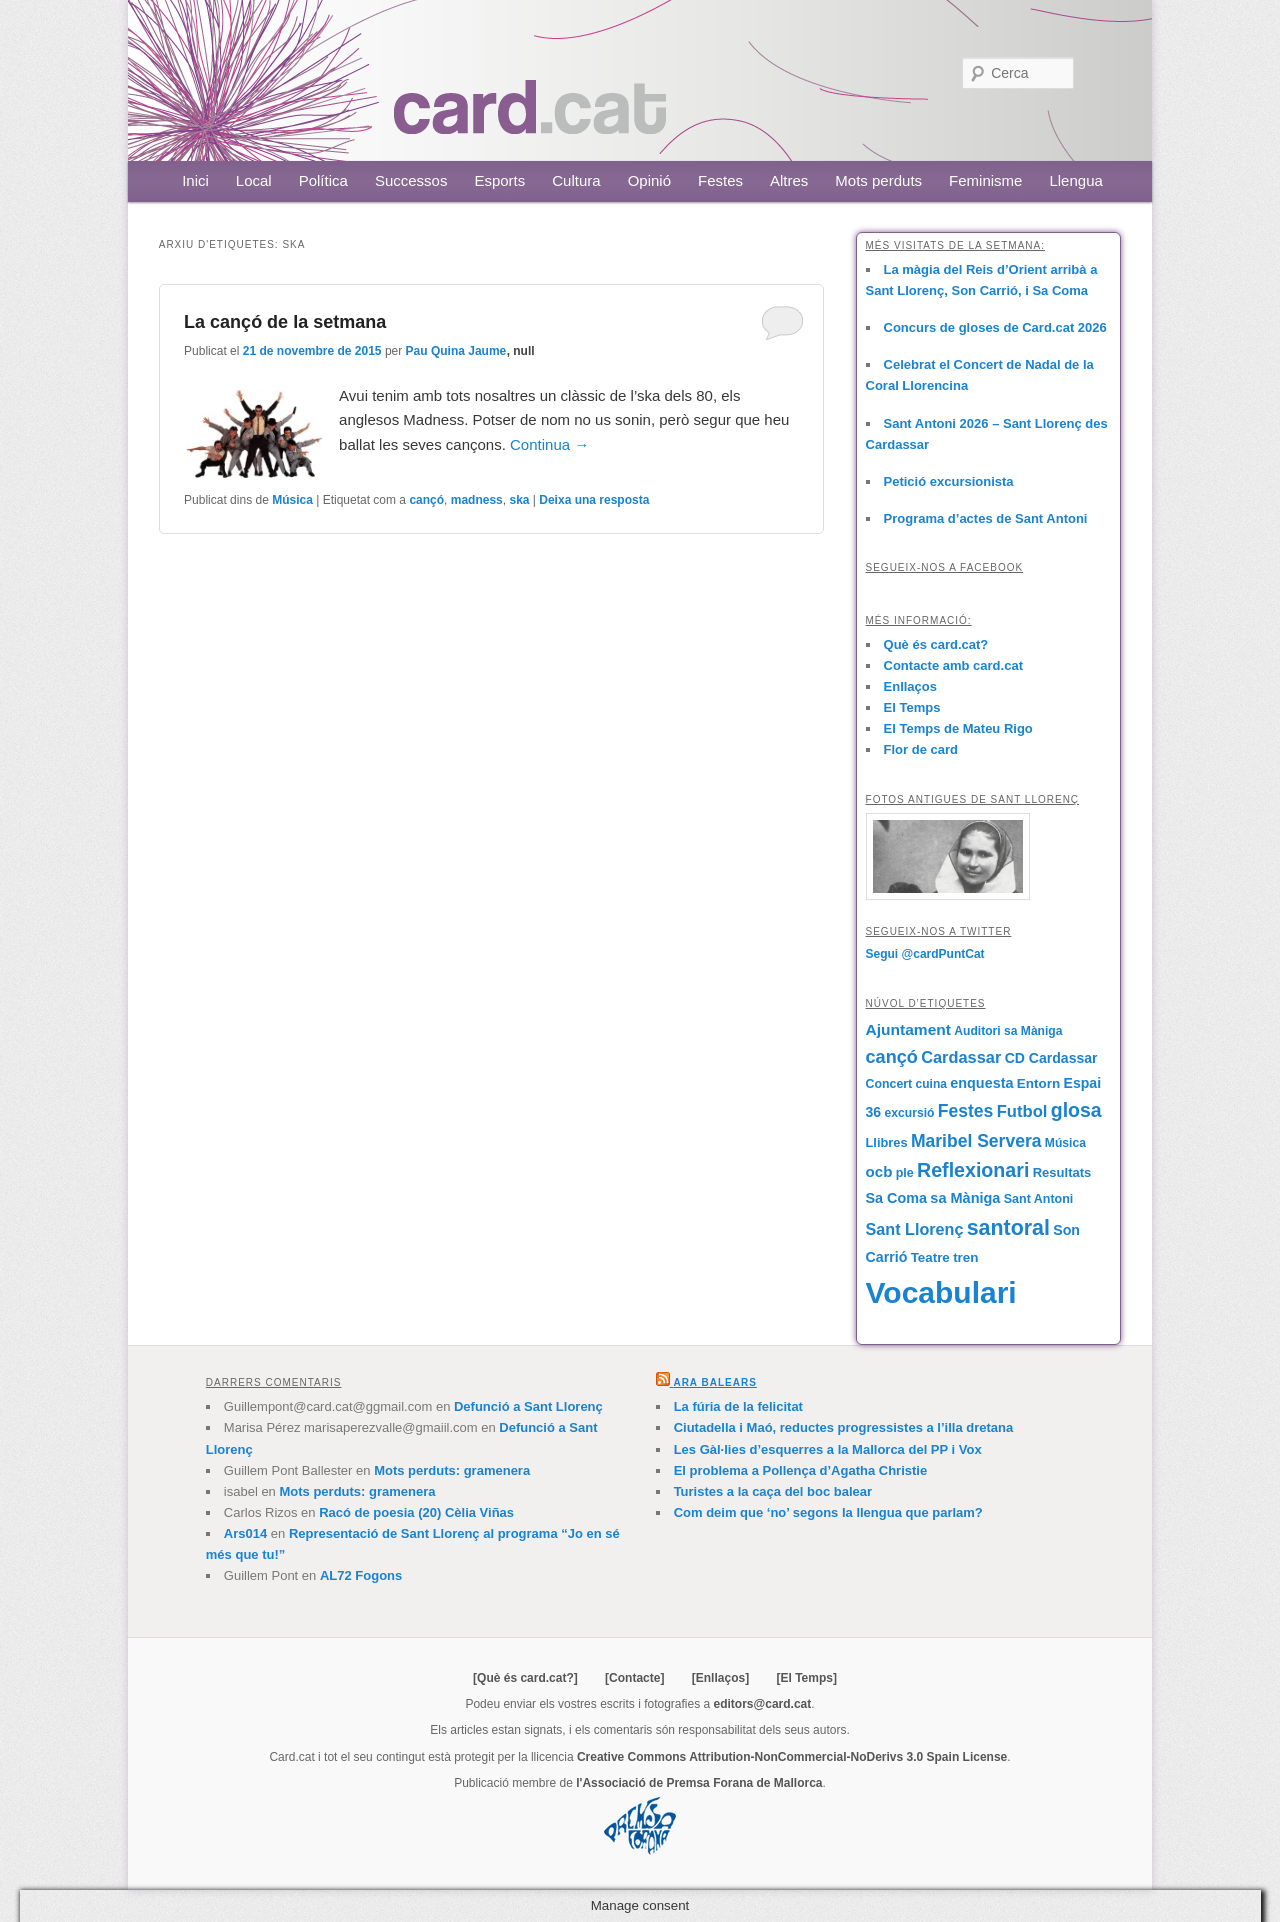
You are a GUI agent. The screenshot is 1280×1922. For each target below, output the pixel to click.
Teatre (930, 1257)
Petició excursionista (949, 481)
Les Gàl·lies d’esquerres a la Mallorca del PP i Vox (828, 1449)
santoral (1008, 1228)
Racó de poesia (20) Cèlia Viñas (416, 1512)
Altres (789, 180)
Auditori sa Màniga (1008, 1031)
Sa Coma (896, 1198)
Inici (195, 180)
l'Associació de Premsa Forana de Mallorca (699, 1783)
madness (477, 500)
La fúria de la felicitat (738, 1406)
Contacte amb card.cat (953, 665)
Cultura (576, 180)
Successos (411, 180)
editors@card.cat (763, 1704)
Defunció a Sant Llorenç (528, 1406)
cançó (426, 500)
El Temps (912, 707)
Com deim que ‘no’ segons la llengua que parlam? (828, 1512)
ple (905, 1173)
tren (965, 1257)
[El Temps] (806, 1678)
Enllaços (910, 686)
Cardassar (961, 1057)
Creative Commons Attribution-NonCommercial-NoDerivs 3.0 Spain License (792, 1757)
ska (519, 500)
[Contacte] (634, 1678)
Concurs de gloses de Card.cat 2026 (995, 327)
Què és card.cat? (936, 644)
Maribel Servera (976, 1141)
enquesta (981, 1083)
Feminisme (985, 180)
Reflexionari (973, 1170)
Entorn (1038, 1083)
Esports (499, 180)
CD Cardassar (1051, 1058)
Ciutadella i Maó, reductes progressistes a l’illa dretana (844, 1427)
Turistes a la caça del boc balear (773, 1491)
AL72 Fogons (361, 1575)
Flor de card (921, 749)
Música (292, 500)
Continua (549, 444)
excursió (910, 1113)
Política (323, 180)
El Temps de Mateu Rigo (958, 728)
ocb (879, 1171)
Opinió (649, 180)
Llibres (887, 1142)
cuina (931, 1084)
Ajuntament (908, 1029)
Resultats (1062, 1172)
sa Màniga (965, 1198)
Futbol (1022, 1111)
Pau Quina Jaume (456, 351)
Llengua (1075, 180)
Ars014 (245, 1533)
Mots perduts (878, 180)
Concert (889, 1084)
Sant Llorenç (915, 1229)
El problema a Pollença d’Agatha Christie (801, 1470)
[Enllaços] (720, 1678)
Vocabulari (941, 1292)
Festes (720, 180)
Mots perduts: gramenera (452, 1470)
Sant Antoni (1039, 1199)
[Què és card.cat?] (525, 1678)
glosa (1076, 1110)
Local (254, 180)
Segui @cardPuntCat (925, 954)
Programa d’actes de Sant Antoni (986, 518)
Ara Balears (714, 1382)
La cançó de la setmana (285, 322)
